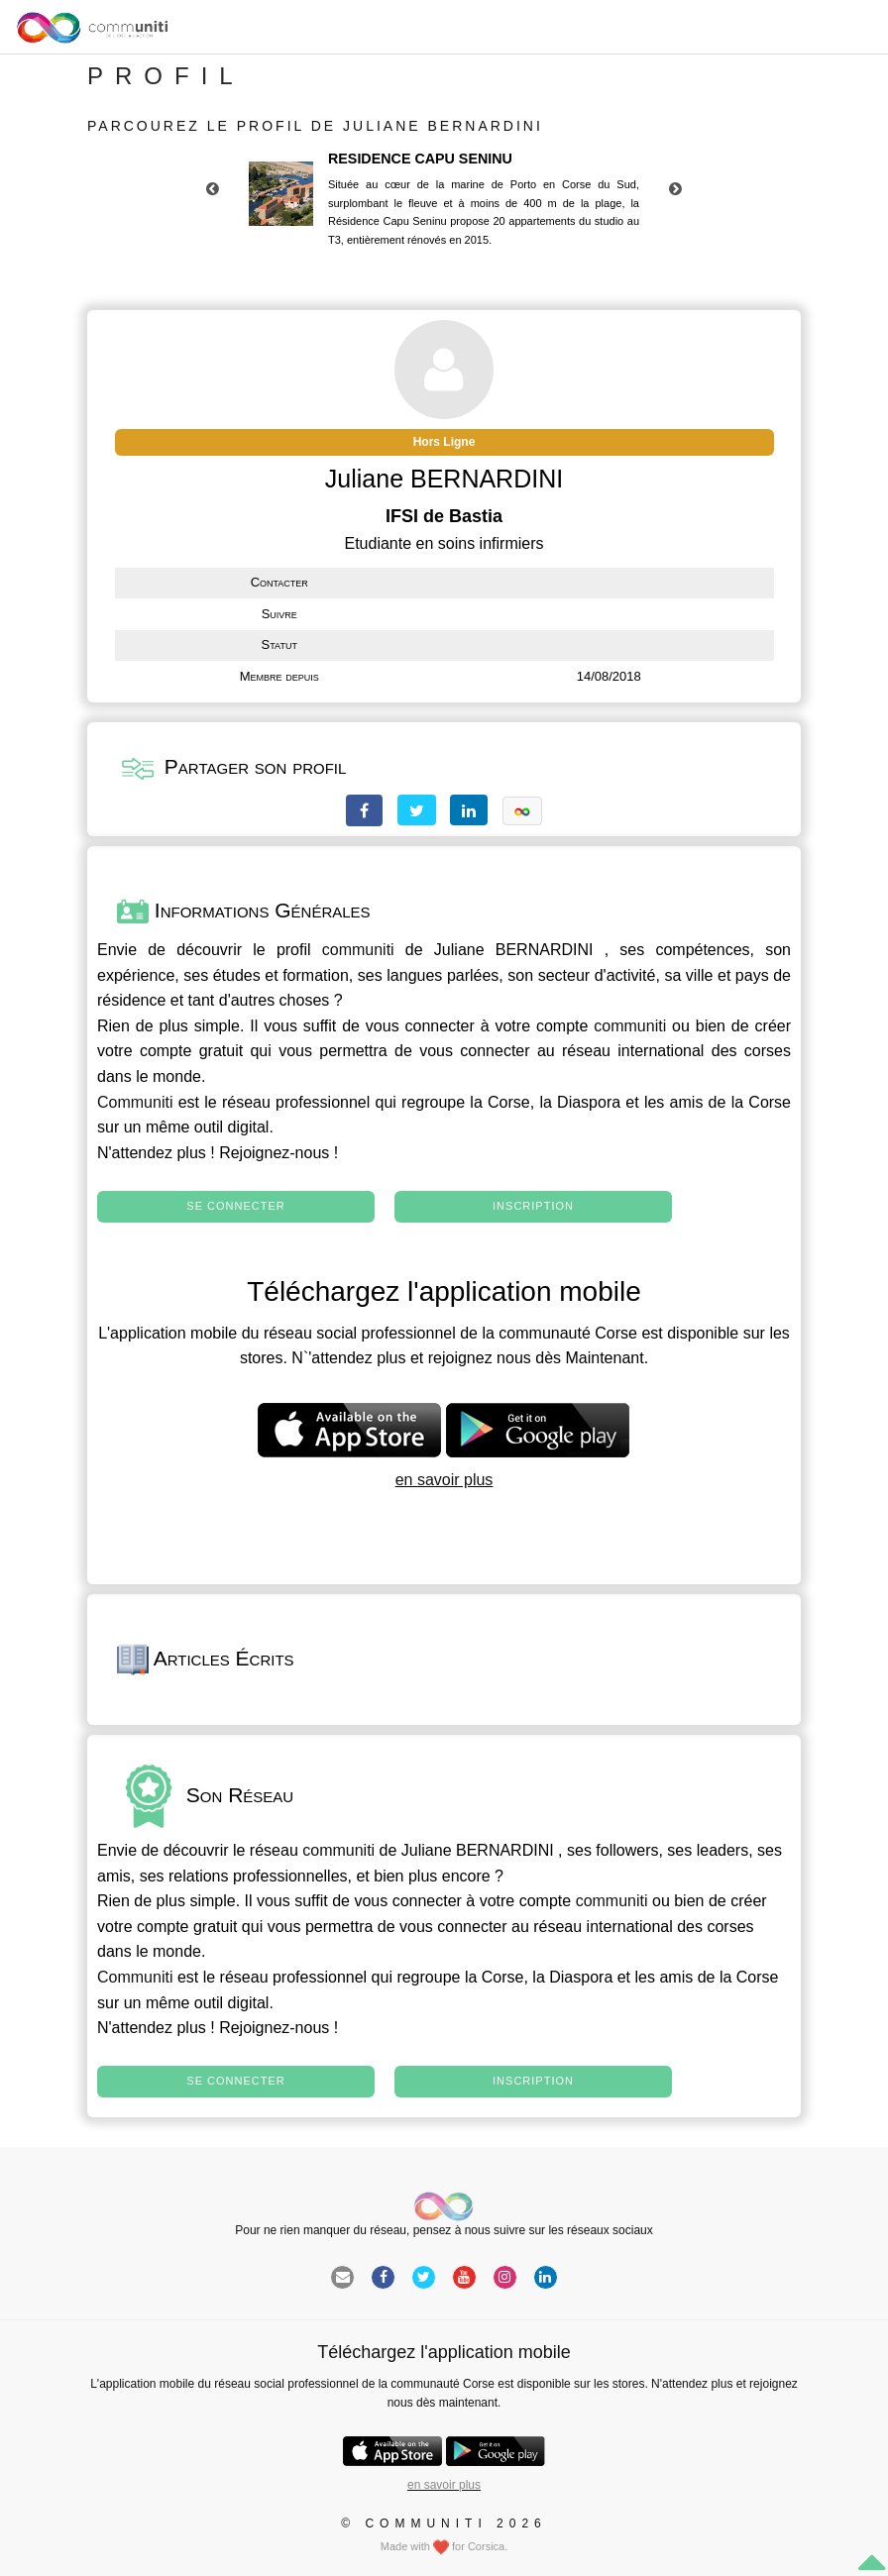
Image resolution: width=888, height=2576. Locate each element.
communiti (358, 949)
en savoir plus (444, 1479)
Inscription (533, 1206)
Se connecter (235, 1206)
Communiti (134, 1102)
